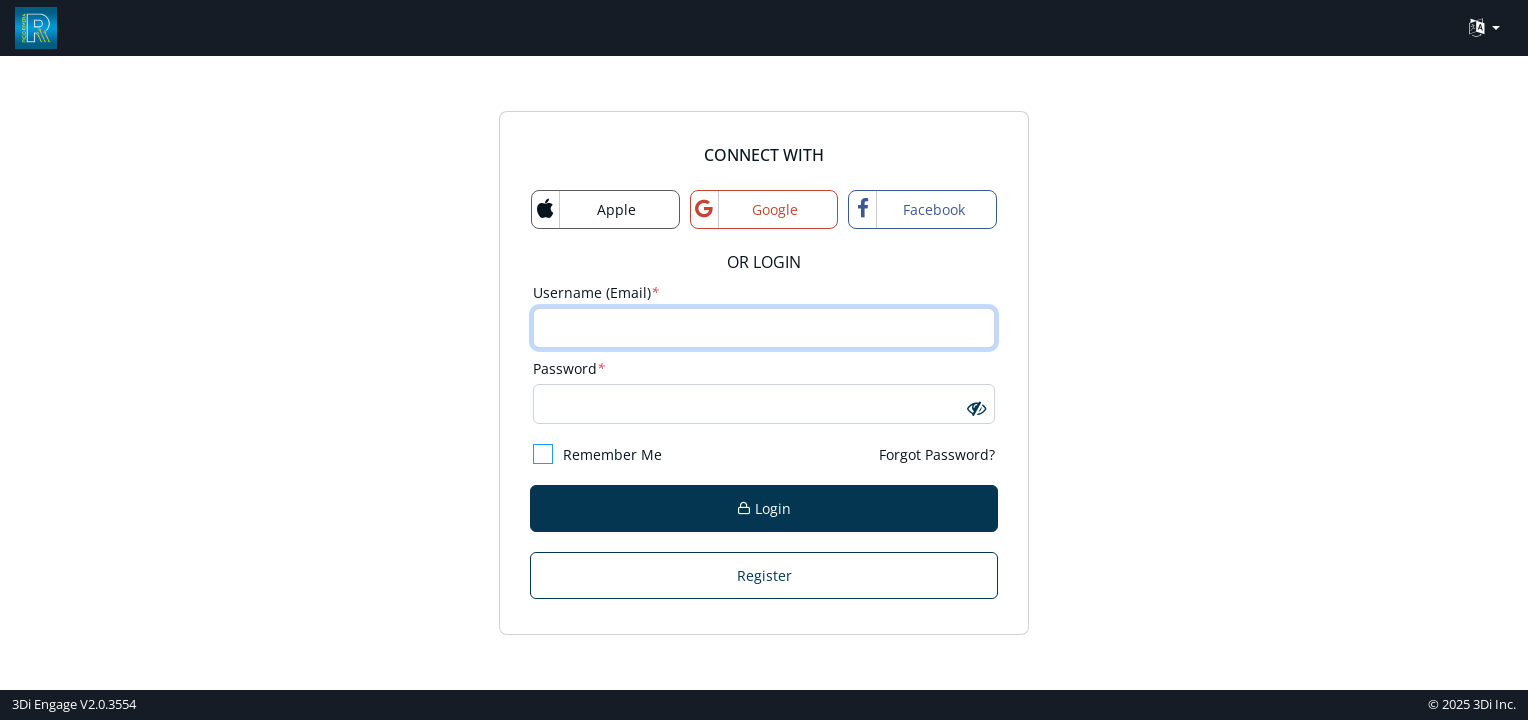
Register (764, 575)
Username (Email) (596, 292)
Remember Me (597, 454)
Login (764, 508)
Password (569, 368)
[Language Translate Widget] (1484, 28)
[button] (976, 407)
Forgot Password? (937, 454)
